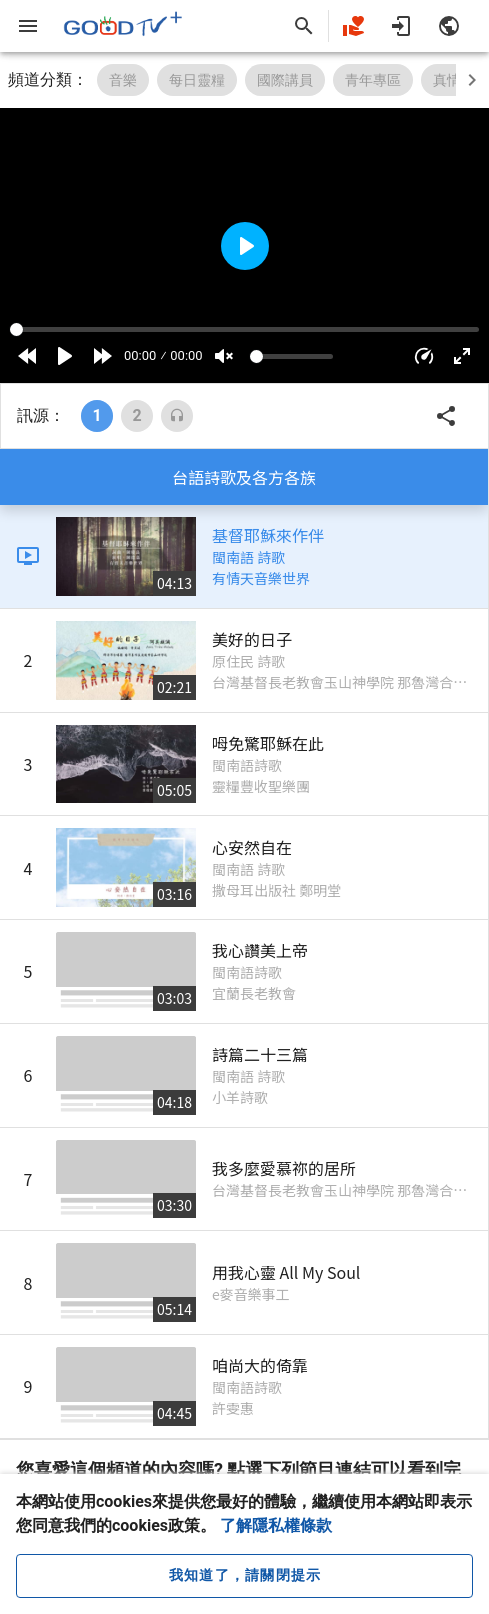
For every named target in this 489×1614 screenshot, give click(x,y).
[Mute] (224, 356)
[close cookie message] (244, 1576)
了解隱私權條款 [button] (276, 1525)
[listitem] (244, 557)
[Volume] (292, 356)
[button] (424, 356)
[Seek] (244, 329)
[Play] (65, 356)
